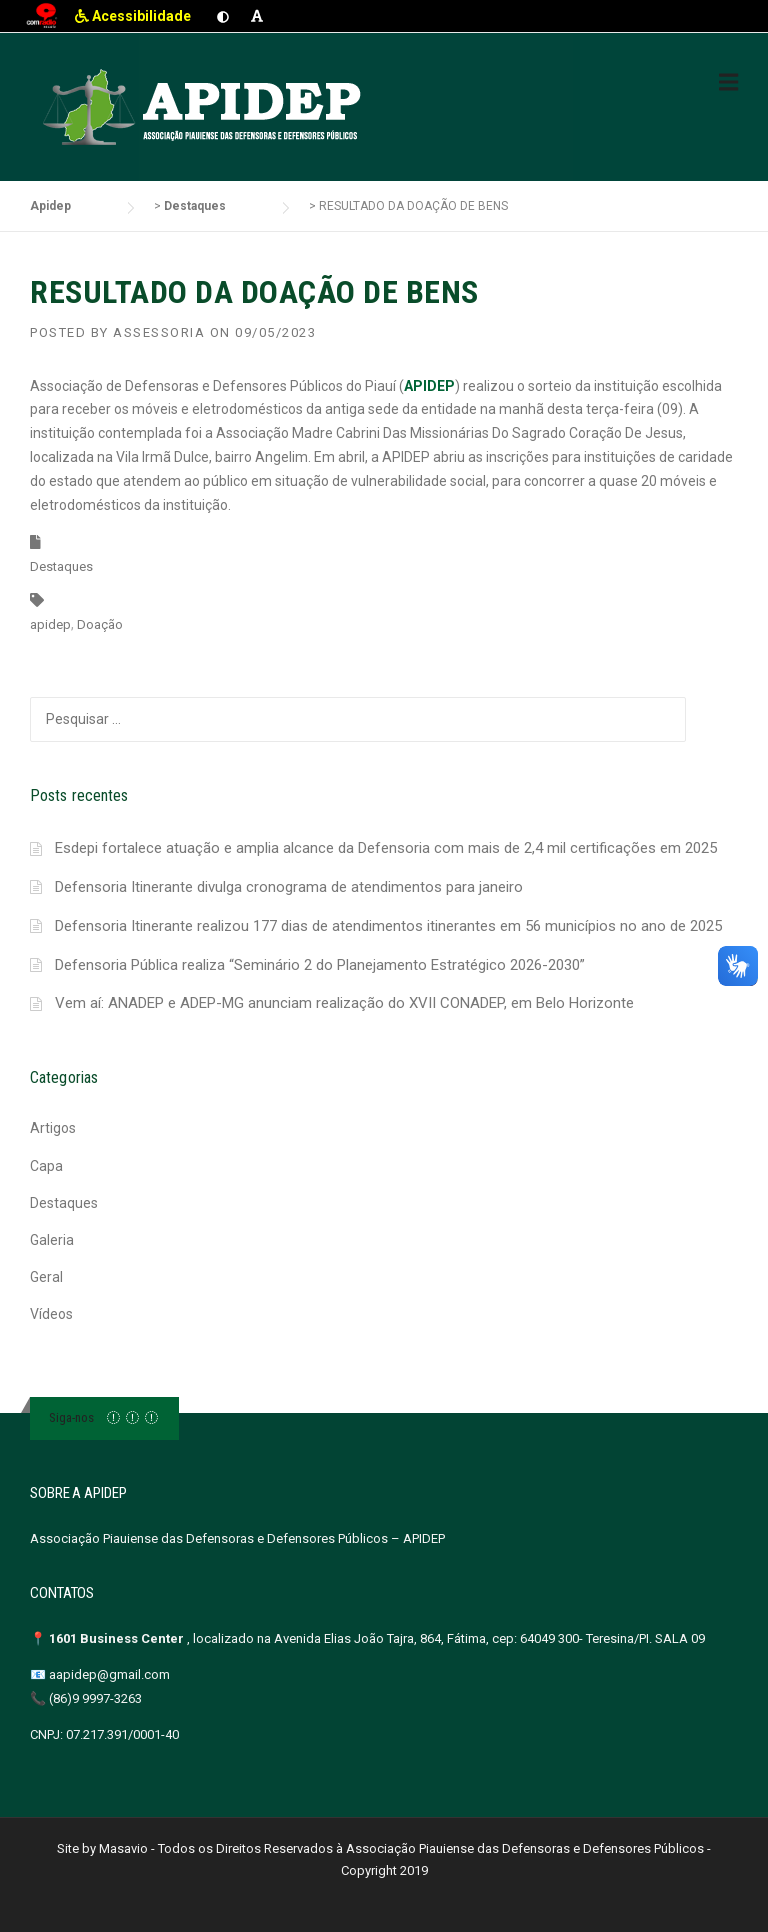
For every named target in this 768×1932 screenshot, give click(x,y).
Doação (100, 624)
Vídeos (51, 1314)
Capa (46, 1166)
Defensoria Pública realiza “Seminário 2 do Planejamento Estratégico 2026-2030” (320, 965)
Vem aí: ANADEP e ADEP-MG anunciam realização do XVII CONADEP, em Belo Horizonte (344, 1003)
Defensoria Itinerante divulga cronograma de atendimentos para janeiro (289, 887)
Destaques (61, 566)
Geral (46, 1277)
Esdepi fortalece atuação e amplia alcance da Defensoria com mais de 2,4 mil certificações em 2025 (386, 848)
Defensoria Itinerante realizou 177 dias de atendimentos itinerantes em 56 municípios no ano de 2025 (388, 926)
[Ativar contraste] (223, 16)
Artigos (53, 1128)
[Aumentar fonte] (257, 16)
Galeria (52, 1240)
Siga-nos (71, 1417)
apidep (50, 624)
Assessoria (159, 332)
